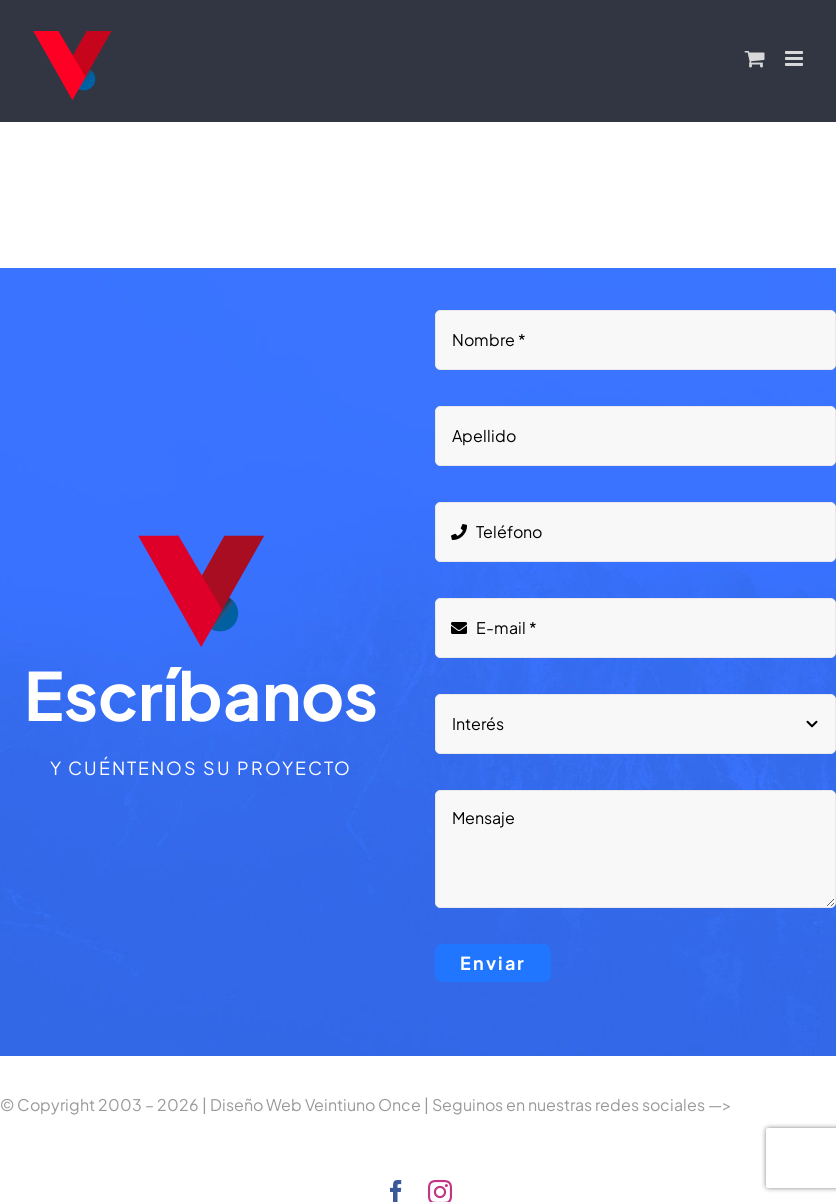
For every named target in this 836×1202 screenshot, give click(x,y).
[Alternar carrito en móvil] (755, 58)
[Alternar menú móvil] (795, 58)
